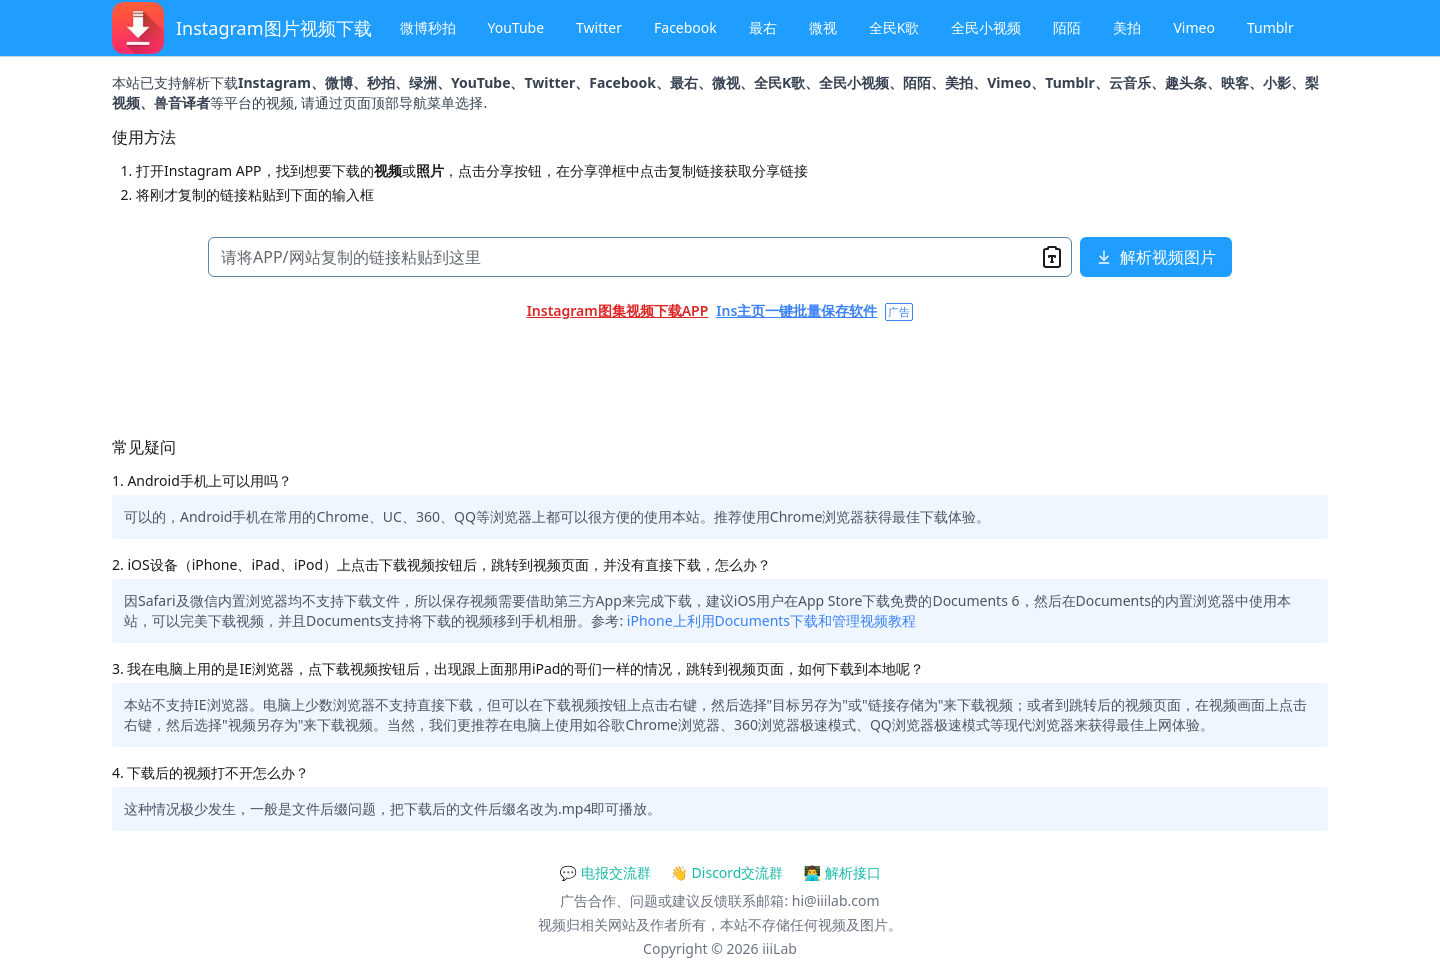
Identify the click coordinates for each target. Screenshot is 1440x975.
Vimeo (1193, 27)
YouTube (516, 27)
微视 (823, 27)
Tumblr (1270, 27)
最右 (763, 27)
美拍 (1127, 27)
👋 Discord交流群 (727, 872)
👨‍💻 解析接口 (841, 872)
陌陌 (1067, 27)
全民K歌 (894, 27)
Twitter (599, 27)
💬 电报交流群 (604, 872)
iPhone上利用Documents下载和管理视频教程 (771, 620)
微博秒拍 (428, 27)
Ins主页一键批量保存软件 (796, 310)
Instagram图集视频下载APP (618, 310)
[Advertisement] (712, 374)
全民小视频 (986, 27)
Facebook (685, 27)
